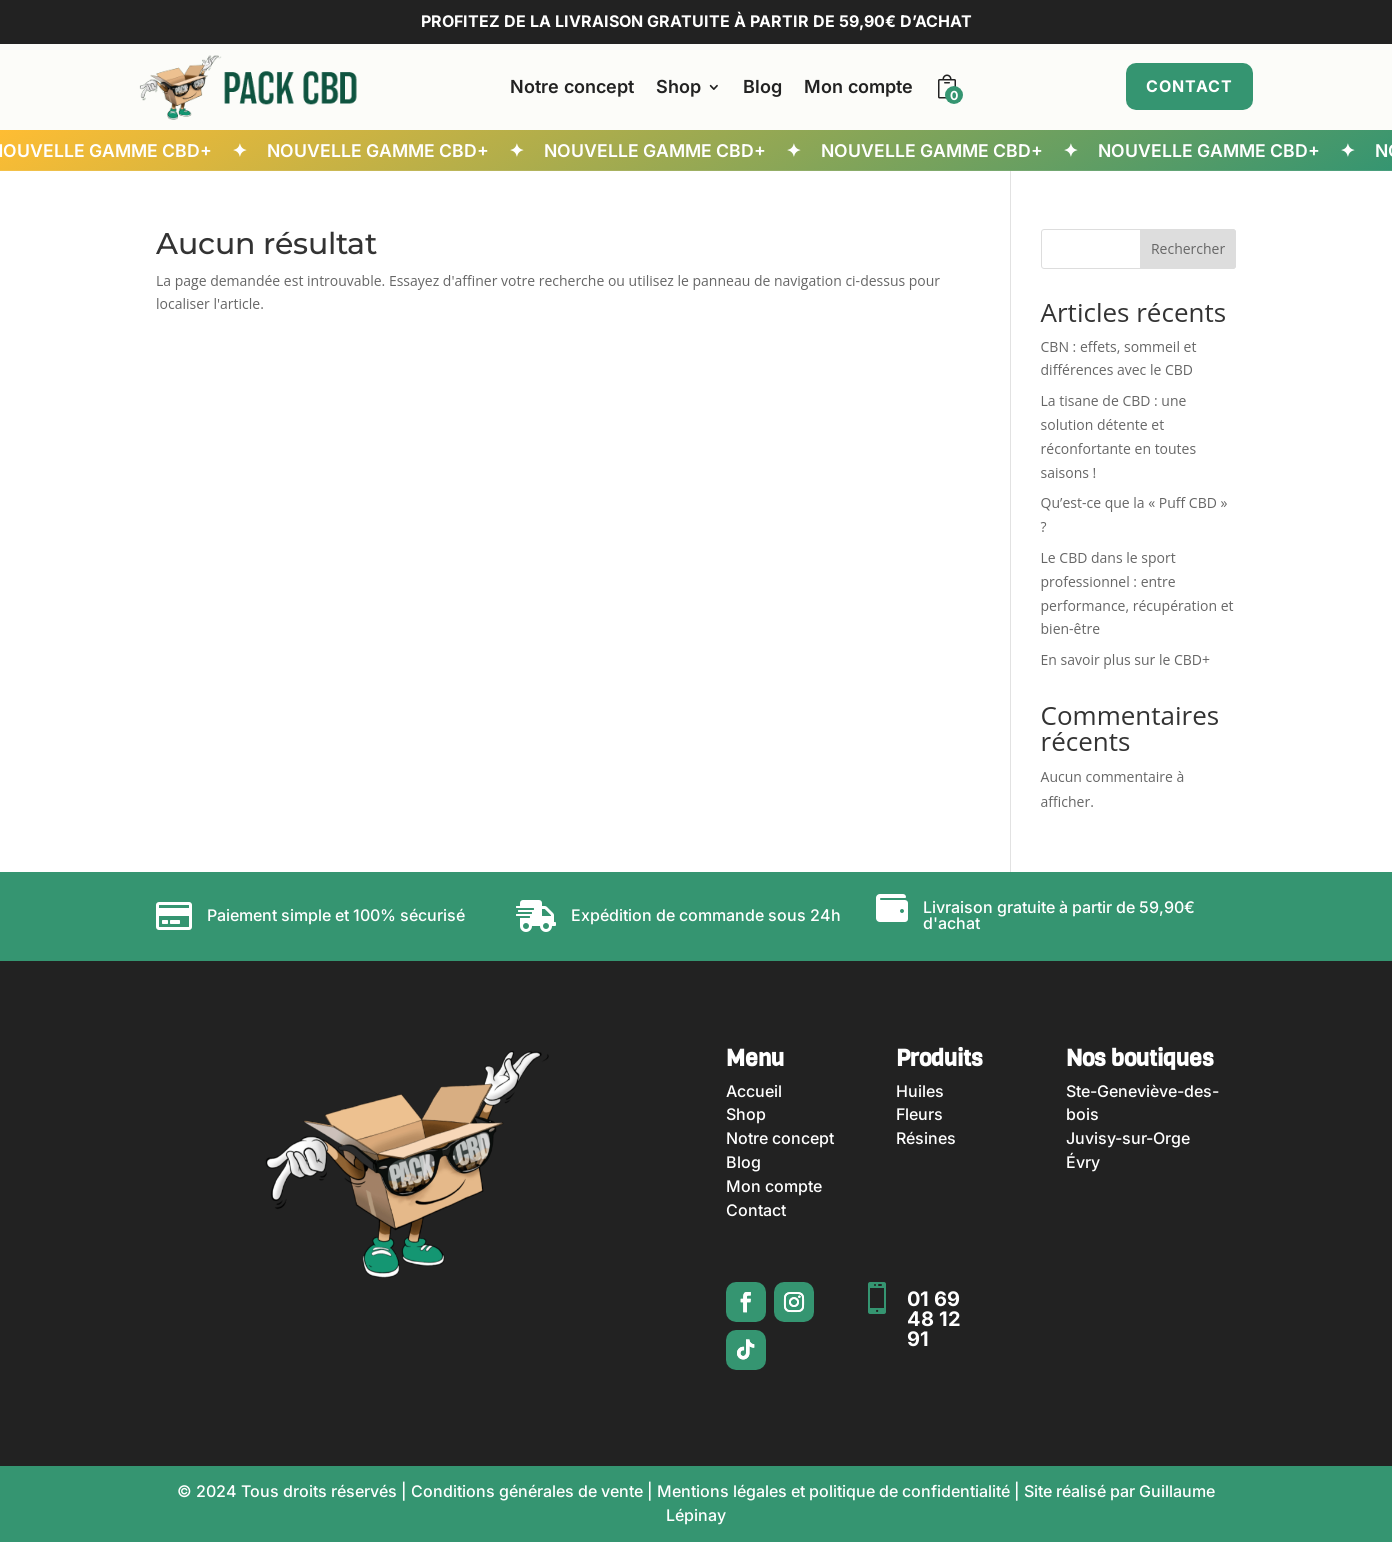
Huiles (920, 1091)
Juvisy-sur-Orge (1128, 1138)
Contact (1189, 86)
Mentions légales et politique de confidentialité (833, 1491)
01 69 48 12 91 (934, 1319)
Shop (678, 86)
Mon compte (858, 86)
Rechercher (1188, 248)
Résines (926, 1138)
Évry (1083, 1162)
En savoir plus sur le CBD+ (1125, 659)
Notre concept (572, 86)
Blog (762, 86)
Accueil (754, 1091)
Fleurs (919, 1114)
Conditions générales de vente (527, 1491)
